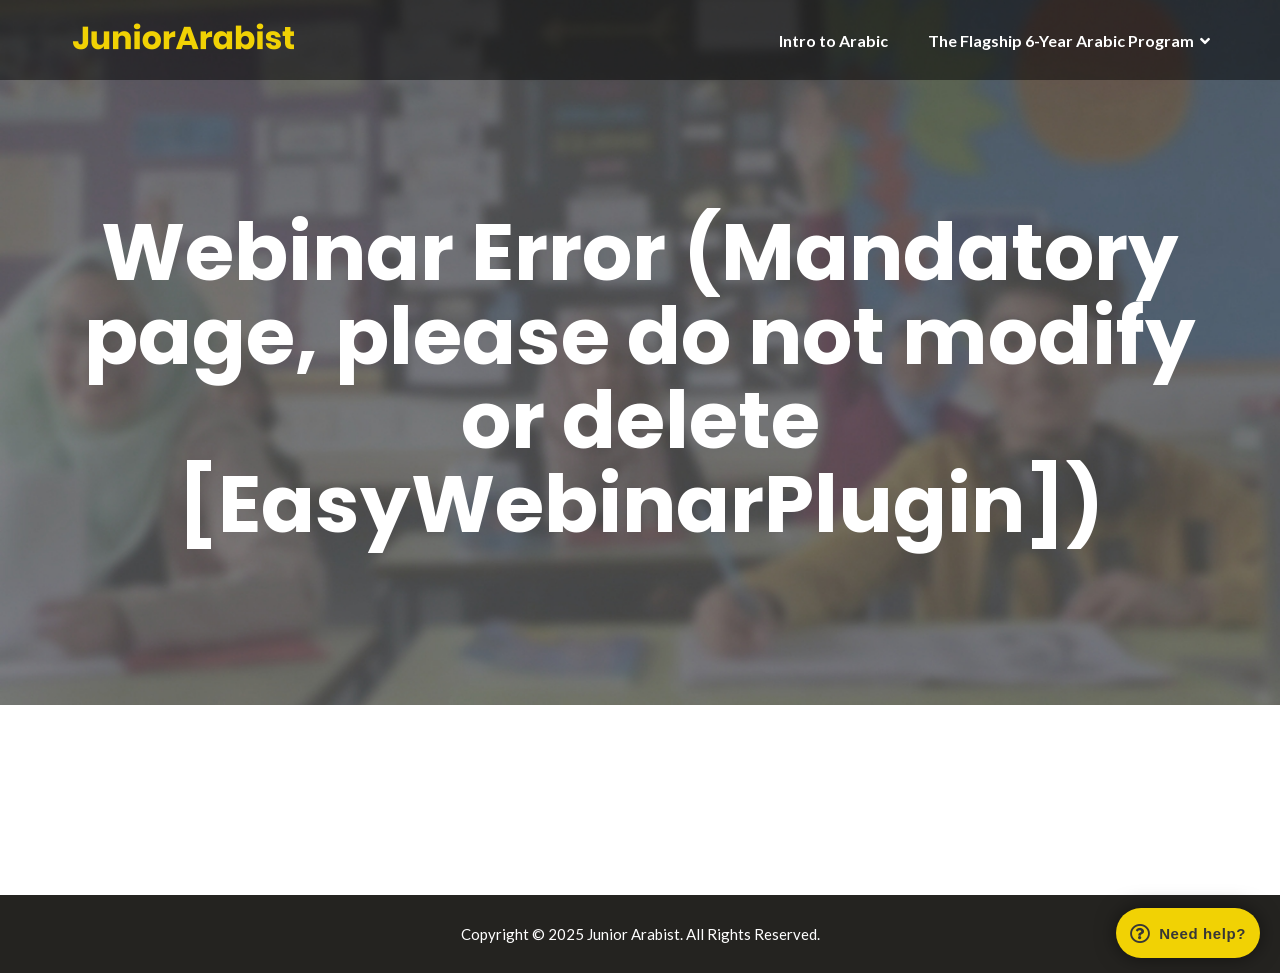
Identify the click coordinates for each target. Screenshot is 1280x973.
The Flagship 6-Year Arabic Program (1061, 40)
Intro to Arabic (833, 40)
